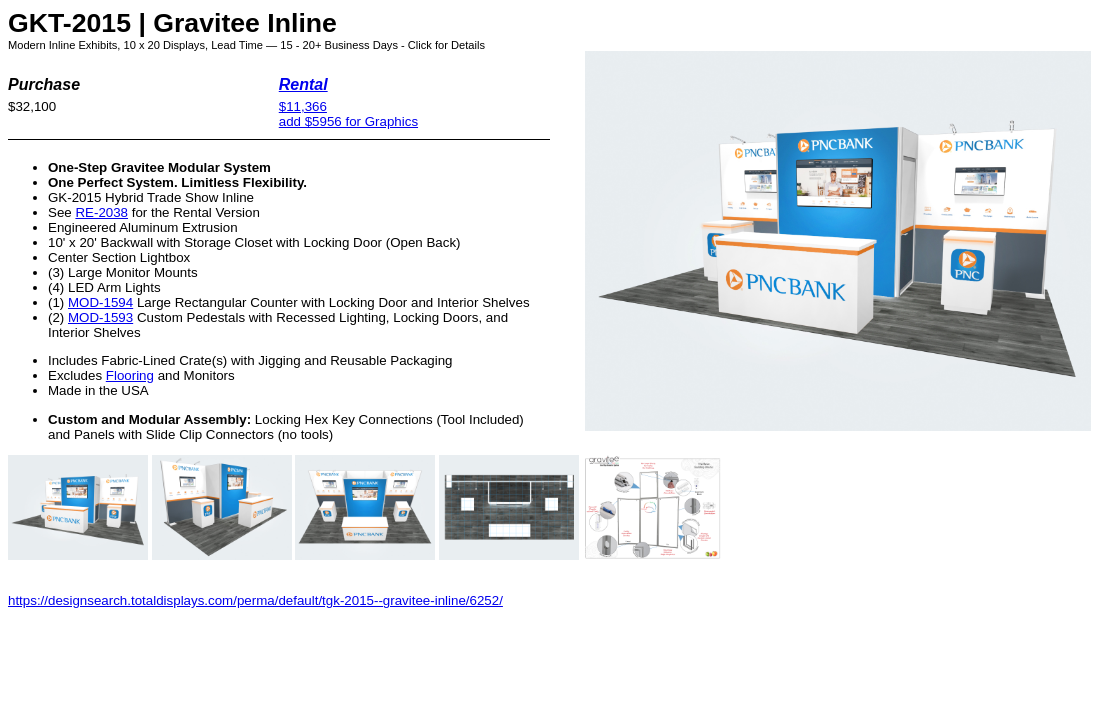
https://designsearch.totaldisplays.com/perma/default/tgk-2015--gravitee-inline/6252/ (255, 600)
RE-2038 (101, 212)
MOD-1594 (100, 302)
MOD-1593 (100, 317)
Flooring (130, 375)
